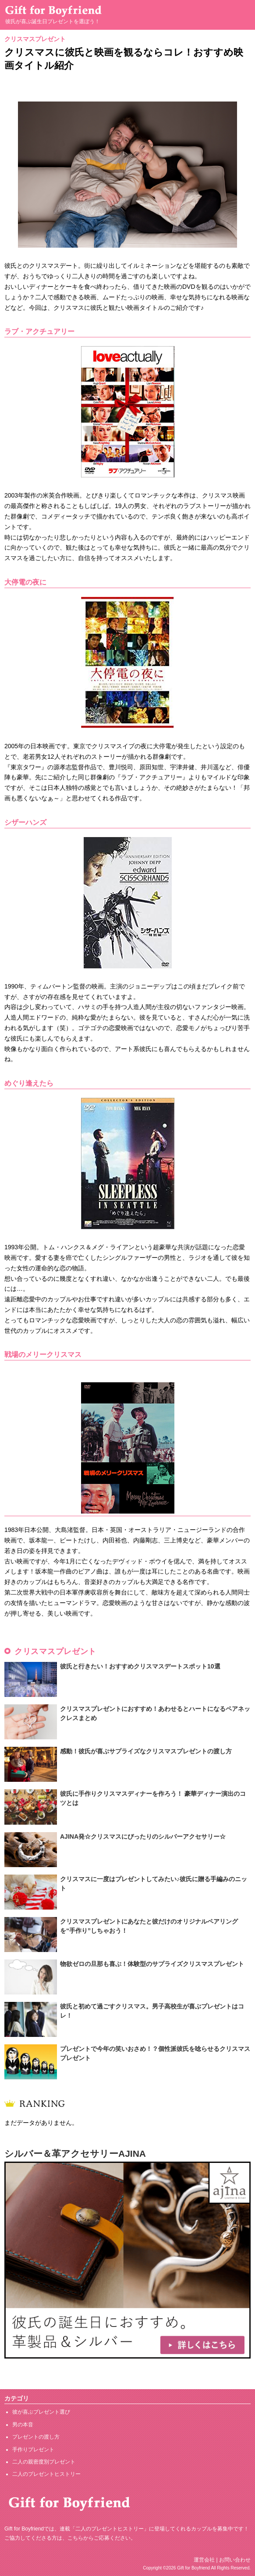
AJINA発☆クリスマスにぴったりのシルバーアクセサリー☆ (143, 1836)
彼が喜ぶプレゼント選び (41, 2412)
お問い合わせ (235, 2560)
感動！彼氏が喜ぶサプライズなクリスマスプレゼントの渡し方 (146, 1751)
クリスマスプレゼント (35, 38)
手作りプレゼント (33, 2449)
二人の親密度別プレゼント (43, 2462)
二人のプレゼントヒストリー (46, 2474)
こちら (75, 2538)
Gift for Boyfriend (194, 2567)
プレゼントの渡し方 (36, 2437)
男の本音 (22, 2425)
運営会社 (204, 2560)
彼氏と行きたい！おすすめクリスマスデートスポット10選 (140, 1666)
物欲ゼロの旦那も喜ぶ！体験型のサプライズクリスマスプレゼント (152, 1963)
